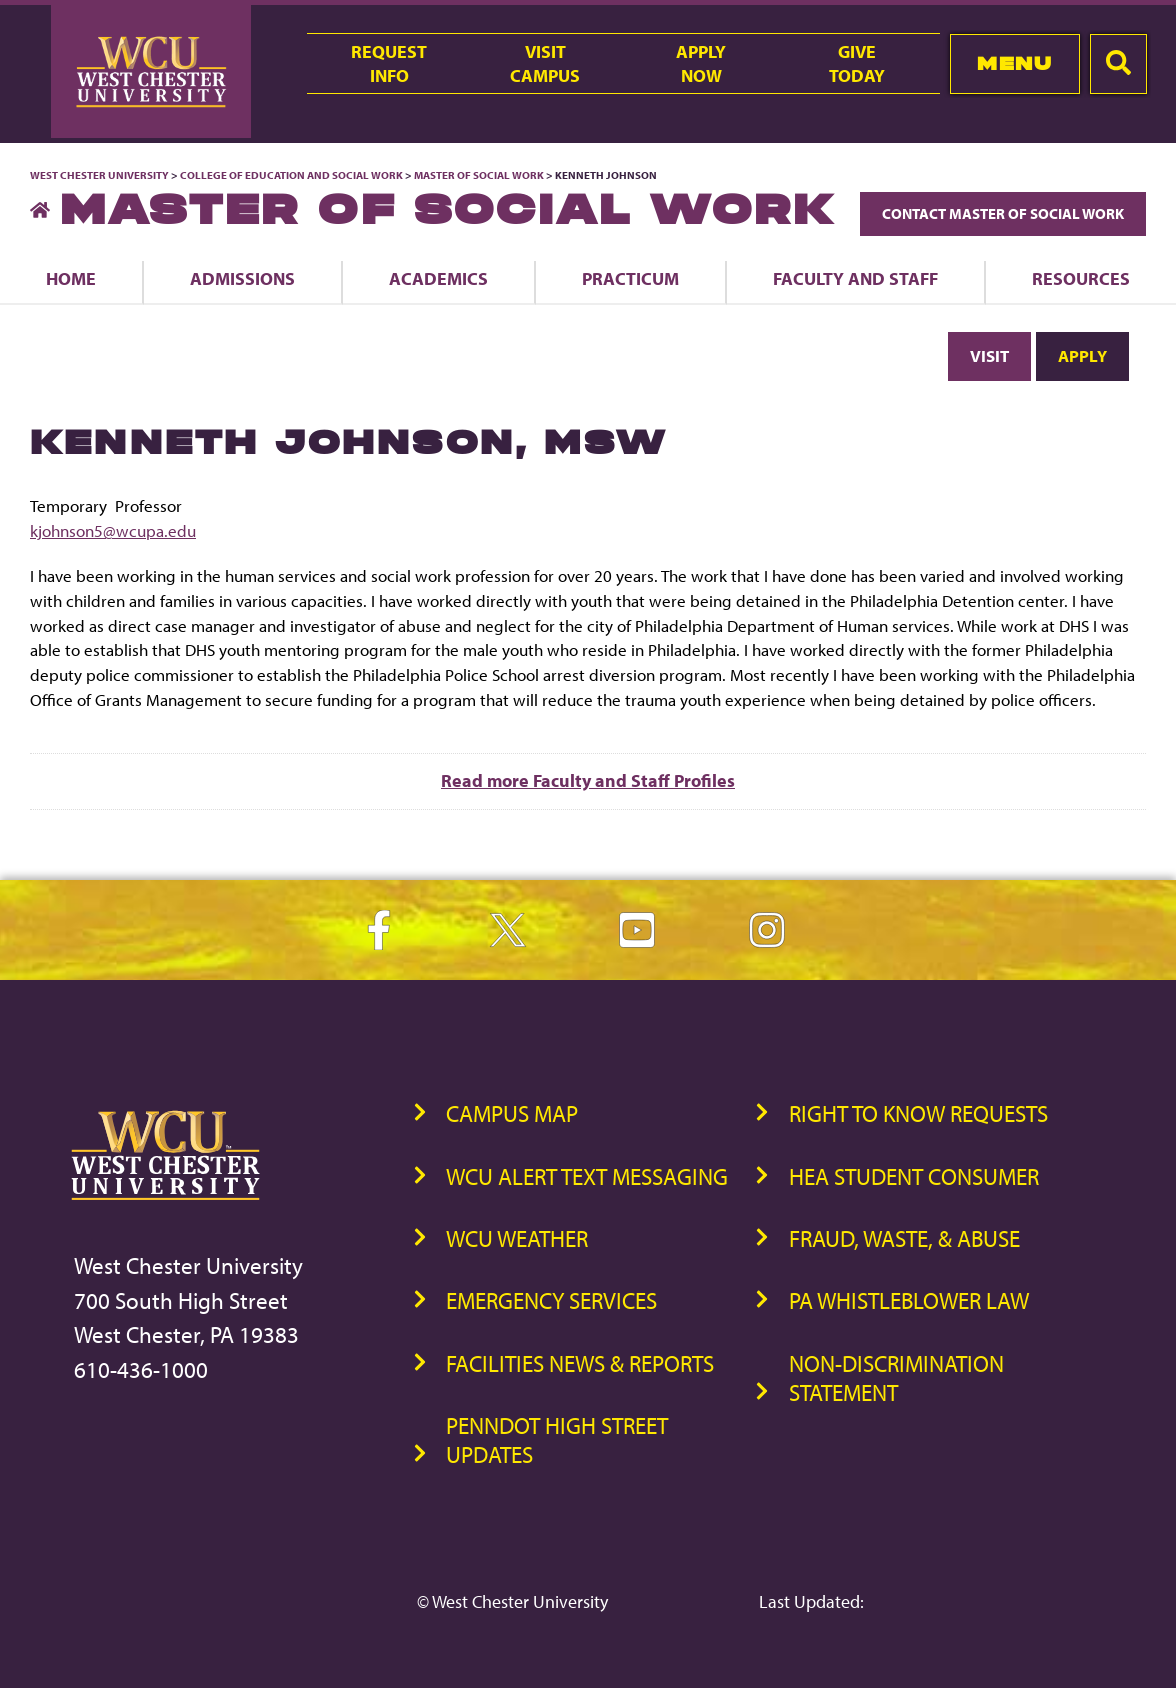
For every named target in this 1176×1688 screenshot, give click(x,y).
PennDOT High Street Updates (557, 1440)
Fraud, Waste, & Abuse (904, 1238)
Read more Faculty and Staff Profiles (588, 780)
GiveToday (857, 63)
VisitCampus (545, 63)
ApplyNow (701, 63)
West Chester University (99, 175)
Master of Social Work (479, 175)
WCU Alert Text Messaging (587, 1176)
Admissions (242, 278)
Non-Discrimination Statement (896, 1378)
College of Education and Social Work (291, 175)
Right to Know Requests (918, 1113)
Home (71, 278)
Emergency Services (551, 1300)
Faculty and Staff (855, 278)
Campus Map (512, 1113)
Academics (438, 278)
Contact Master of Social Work (1003, 213)
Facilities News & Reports (580, 1363)
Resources (1081, 278)
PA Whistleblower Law (909, 1300)
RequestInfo (389, 63)
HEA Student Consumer (914, 1176)
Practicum (630, 278)
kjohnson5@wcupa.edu (113, 530)
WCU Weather (517, 1238)
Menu (1014, 63)
